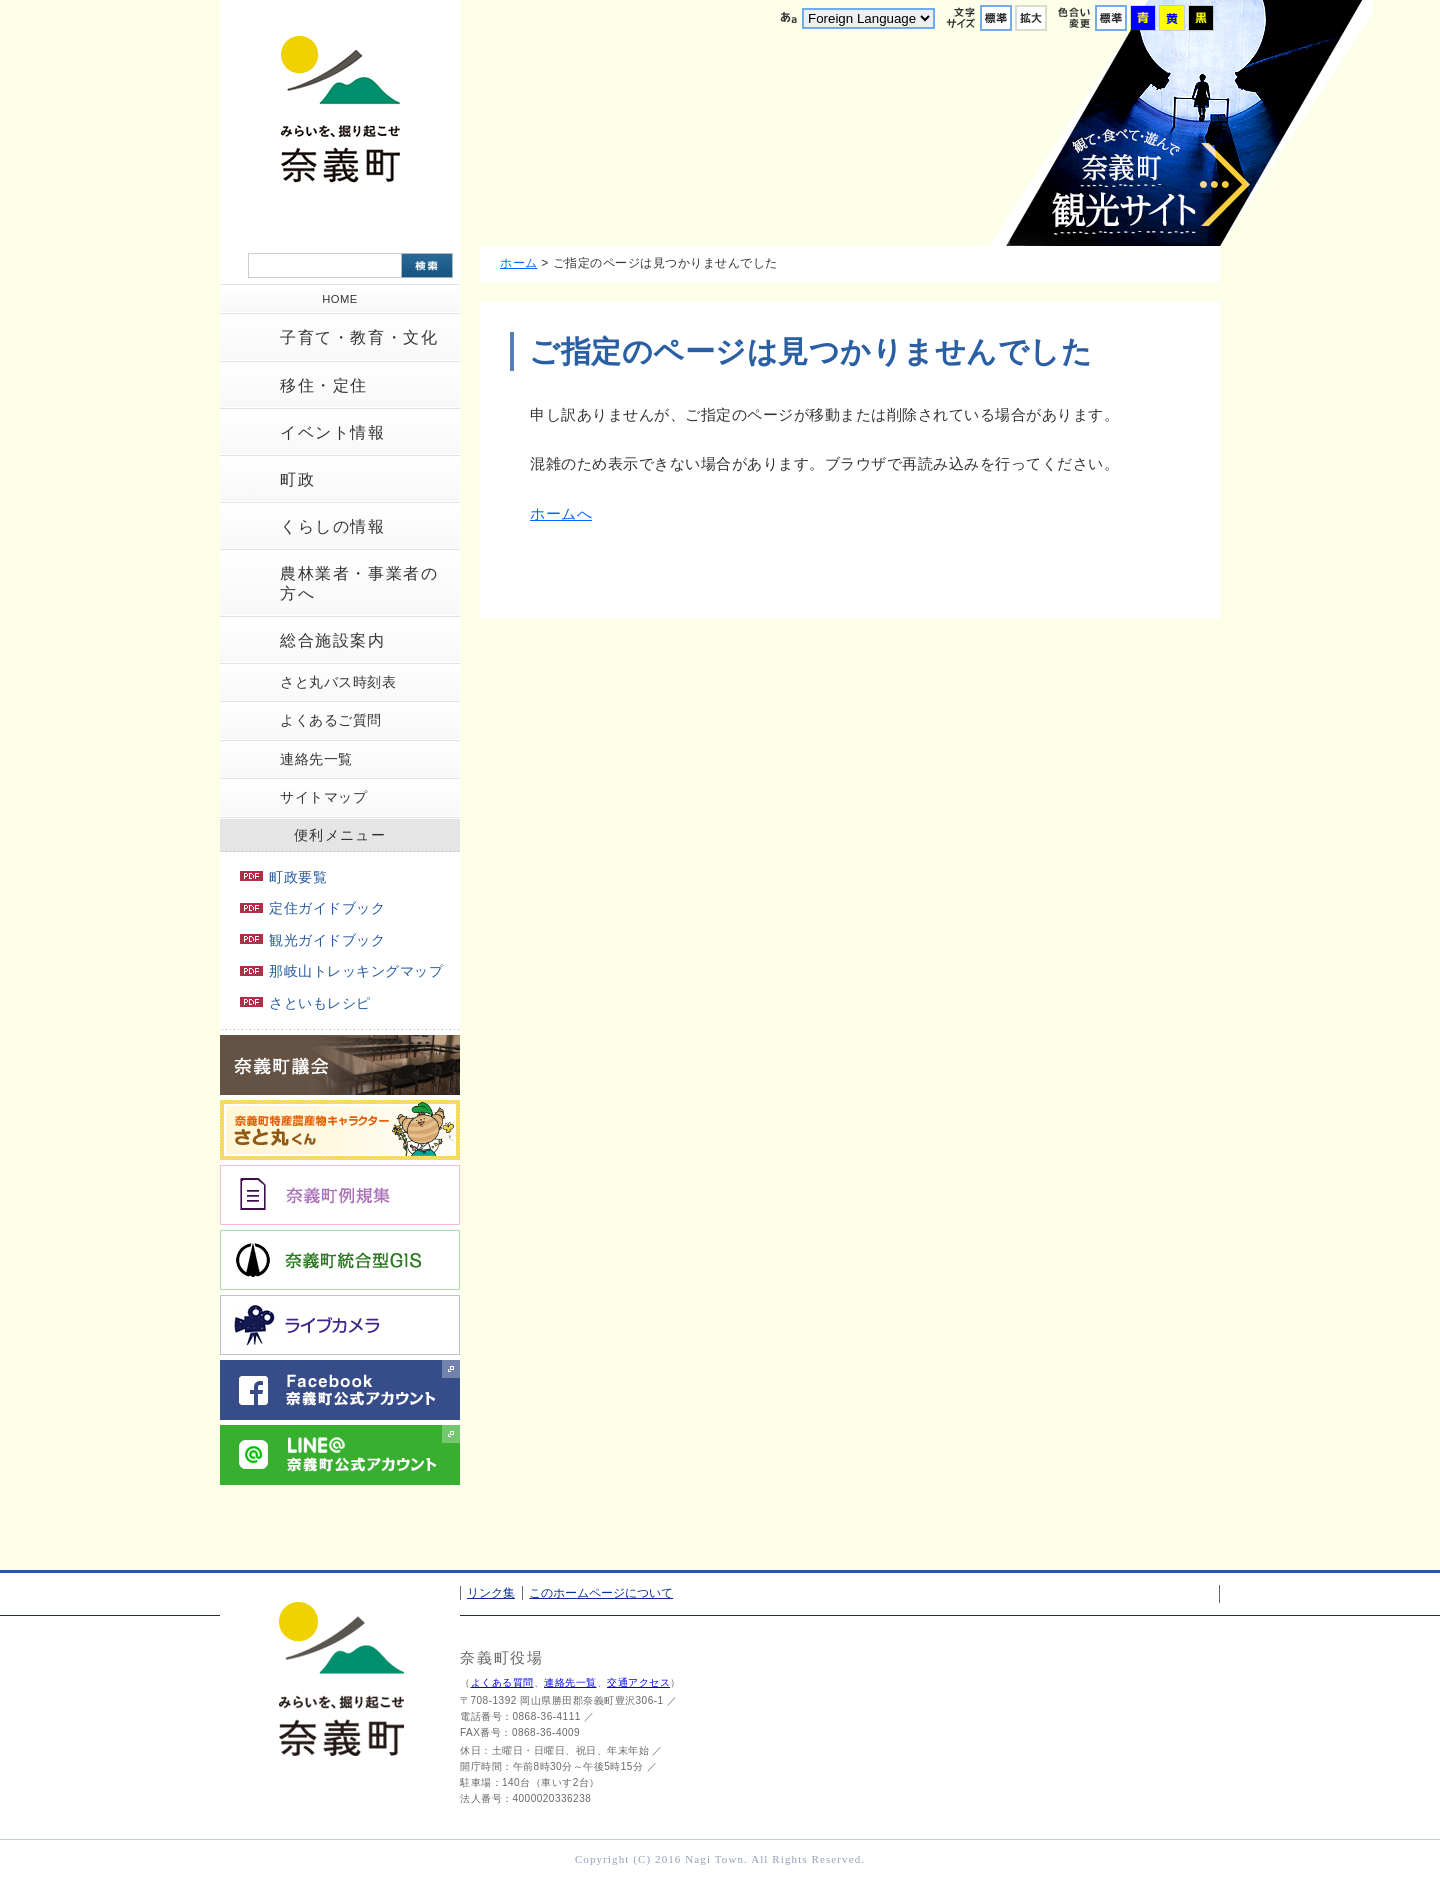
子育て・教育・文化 (359, 337)
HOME (340, 299)
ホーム (519, 263)
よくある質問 (502, 1682)
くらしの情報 (333, 526)
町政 (297, 479)
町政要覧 (283, 877)
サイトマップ (323, 797)
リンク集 (491, 1593)
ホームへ (561, 513)
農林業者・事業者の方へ (359, 583)
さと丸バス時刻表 (338, 682)
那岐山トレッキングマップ (341, 971)
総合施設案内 (333, 640)
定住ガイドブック (312, 908)
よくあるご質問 (331, 720)
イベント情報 (333, 432)
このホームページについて (601, 1593)
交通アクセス (638, 1682)
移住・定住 (324, 385)
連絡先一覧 (316, 759)
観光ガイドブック (312, 940)
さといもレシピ (305, 1003)
